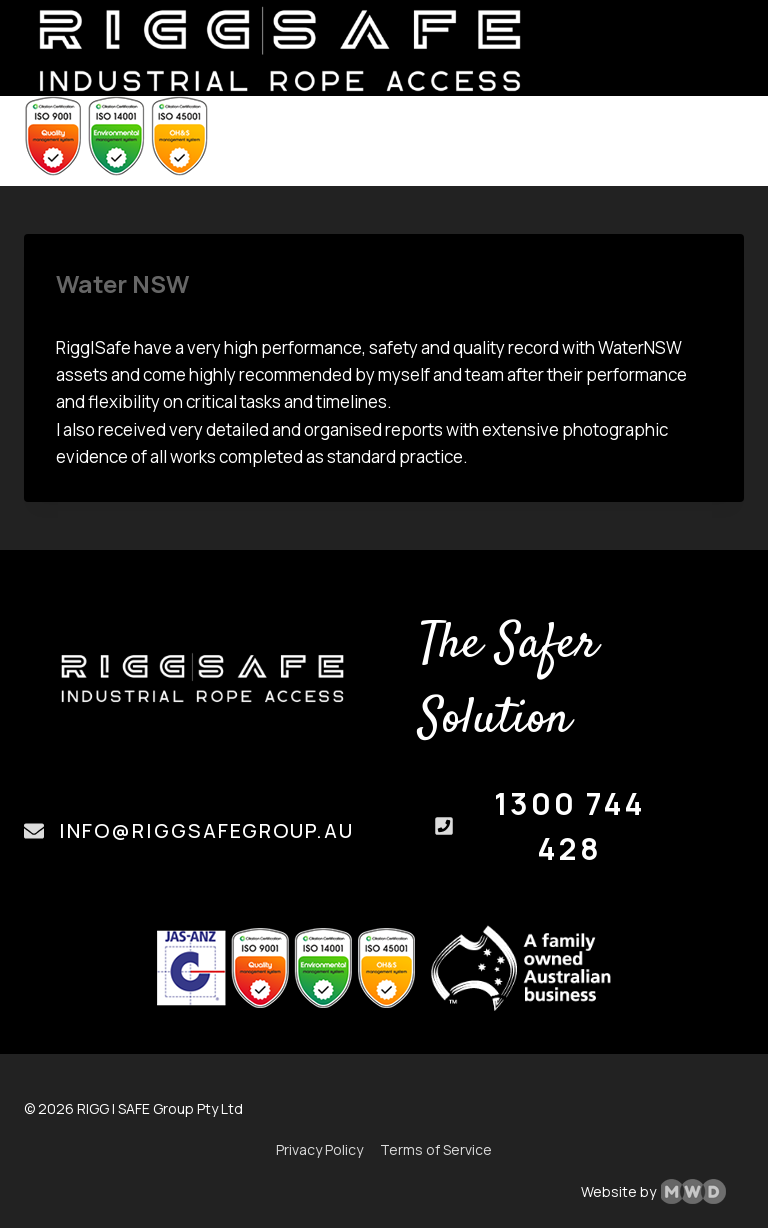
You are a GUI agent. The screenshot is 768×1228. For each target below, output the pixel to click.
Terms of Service (436, 1149)
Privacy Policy (319, 1149)
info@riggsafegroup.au (206, 830)
